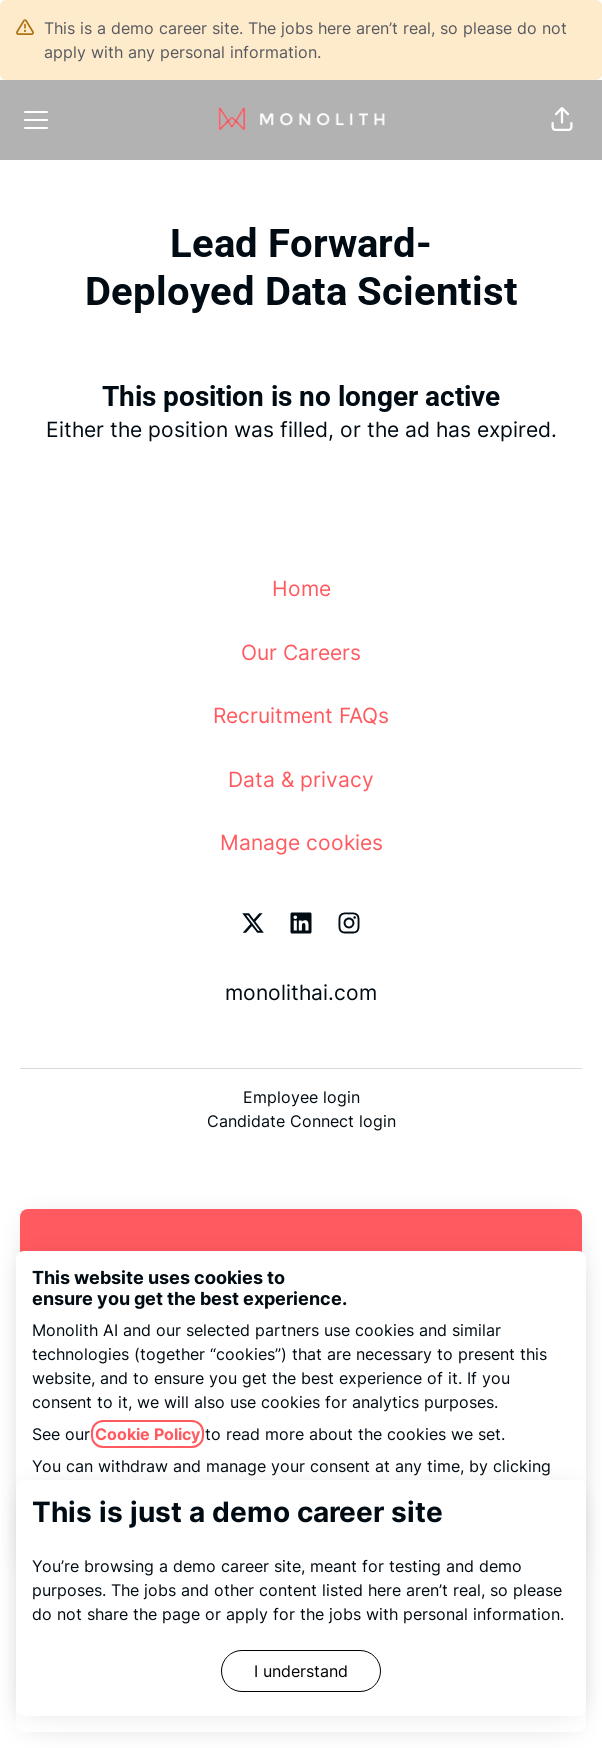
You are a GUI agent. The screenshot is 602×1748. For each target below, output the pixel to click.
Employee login (301, 1097)
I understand (301, 1671)
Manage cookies (301, 842)
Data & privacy (301, 779)
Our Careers (301, 652)
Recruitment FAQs (301, 715)
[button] (562, 120)
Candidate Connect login (301, 1121)
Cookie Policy (147, 1434)
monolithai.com (301, 992)
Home (301, 588)
